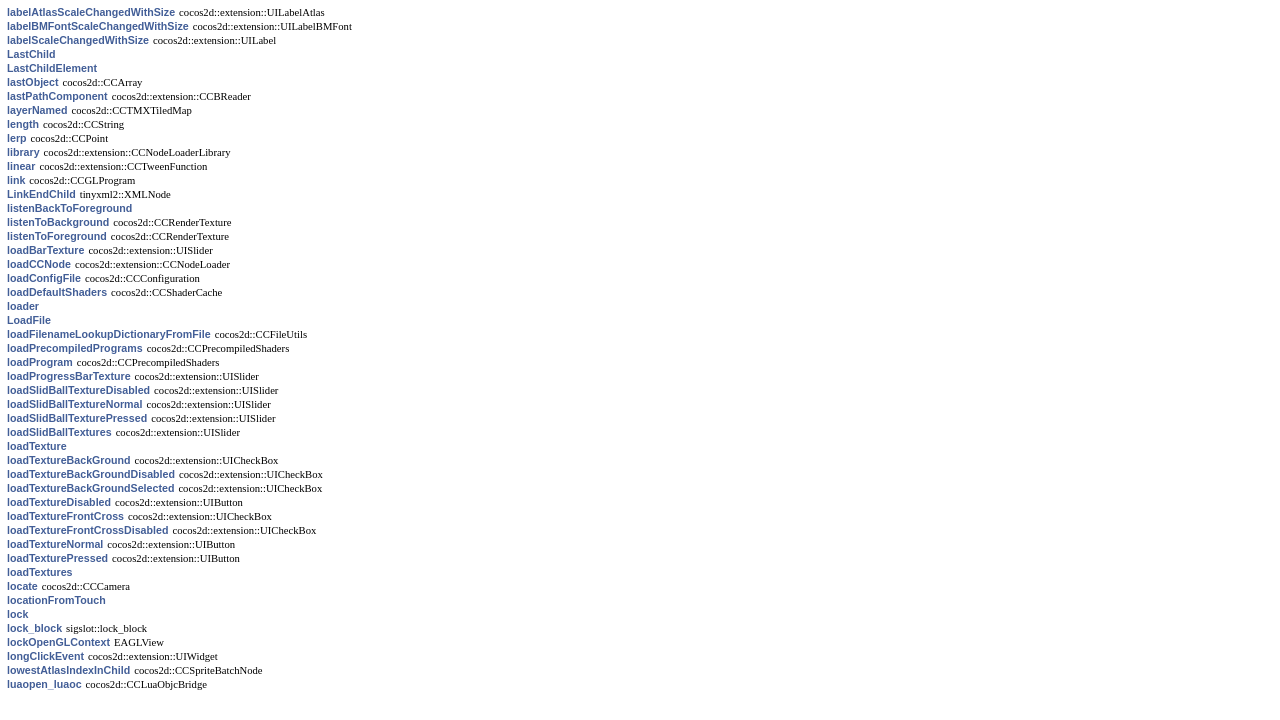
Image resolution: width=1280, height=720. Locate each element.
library (23, 152)
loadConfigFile (44, 278)
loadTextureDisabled (59, 502)
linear (21, 166)
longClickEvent (45, 656)
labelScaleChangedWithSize (78, 40)
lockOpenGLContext (58, 642)
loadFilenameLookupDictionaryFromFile (109, 334)
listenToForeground (57, 236)
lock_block (34, 628)
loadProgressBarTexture (69, 376)
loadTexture (37, 446)
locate (22, 586)
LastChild (31, 54)
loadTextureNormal (55, 544)
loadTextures (40, 572)
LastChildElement (52, 68)
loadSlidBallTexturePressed (77, 418)
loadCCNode (39, 264)
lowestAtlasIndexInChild (68, 670)
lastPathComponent (57, 96)
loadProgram (40, 362)
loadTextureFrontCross (65, 516)
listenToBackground (58, 222)
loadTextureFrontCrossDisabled (87, 530)
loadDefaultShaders (57, 292)
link (16, 180)
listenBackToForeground (69, 208)
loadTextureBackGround (69, 460)
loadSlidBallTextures (59, 432)
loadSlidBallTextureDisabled (78, 390)
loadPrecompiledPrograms (75, 348)
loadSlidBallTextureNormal (74, 404)
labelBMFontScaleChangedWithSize (98, 26)
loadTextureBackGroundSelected (90, 488)
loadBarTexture (45, 250)
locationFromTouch (56, 600)
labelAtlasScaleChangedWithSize (91, 12)
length (23, 124)
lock (17, 614)
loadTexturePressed (57, 558)
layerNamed (37, 110)
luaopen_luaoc (44, 684)
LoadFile (29, 320)
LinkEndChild (41, 194)
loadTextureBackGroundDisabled (91, 474)
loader (23, 306)
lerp (17, 138)
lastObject (33, 82)
